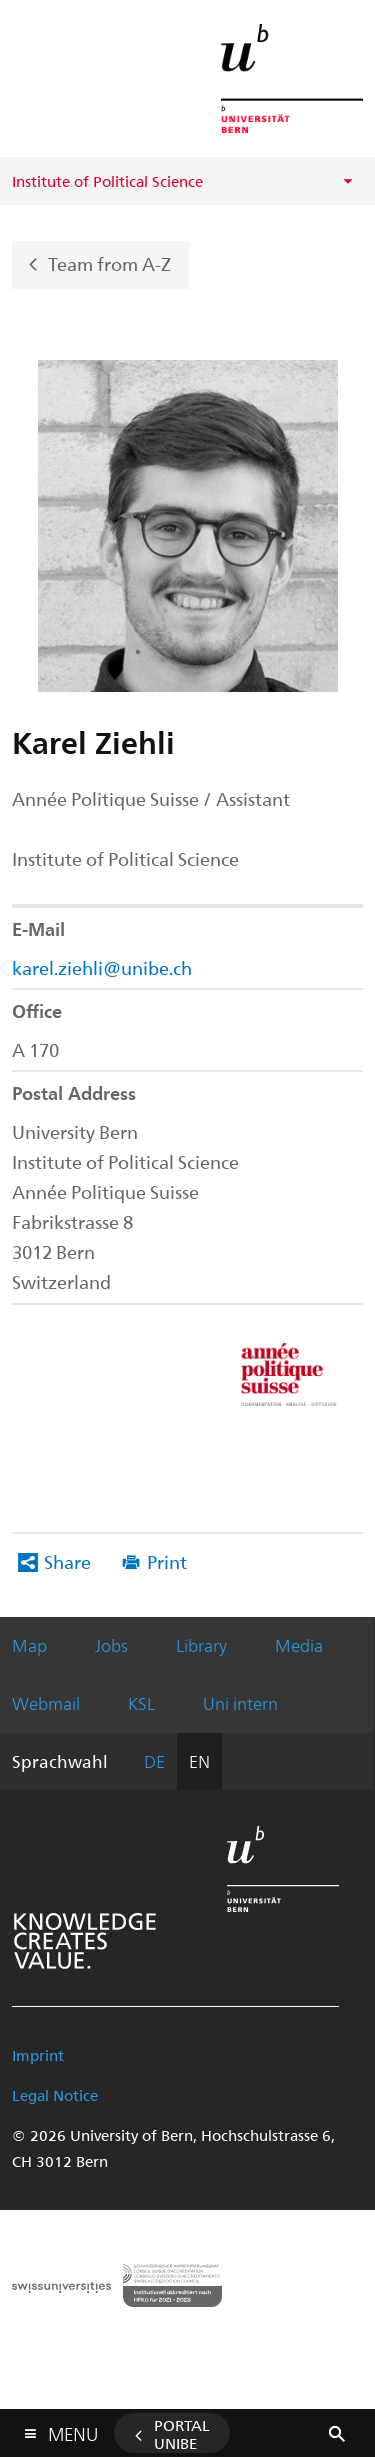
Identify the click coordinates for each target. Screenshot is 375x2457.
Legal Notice (55, 2095)
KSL (141, 1703)
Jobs (111, 1645)
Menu (73, 2429)
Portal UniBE (182, 2434)
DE (154, 1761)
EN (199, 1761)
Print (167, 1561)
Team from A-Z (109, 262)
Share (67, 1561)
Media (299, 1645)
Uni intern (240, 1703)
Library (201, 1645)
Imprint (38, 2055)
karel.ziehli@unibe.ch (102, 967)
